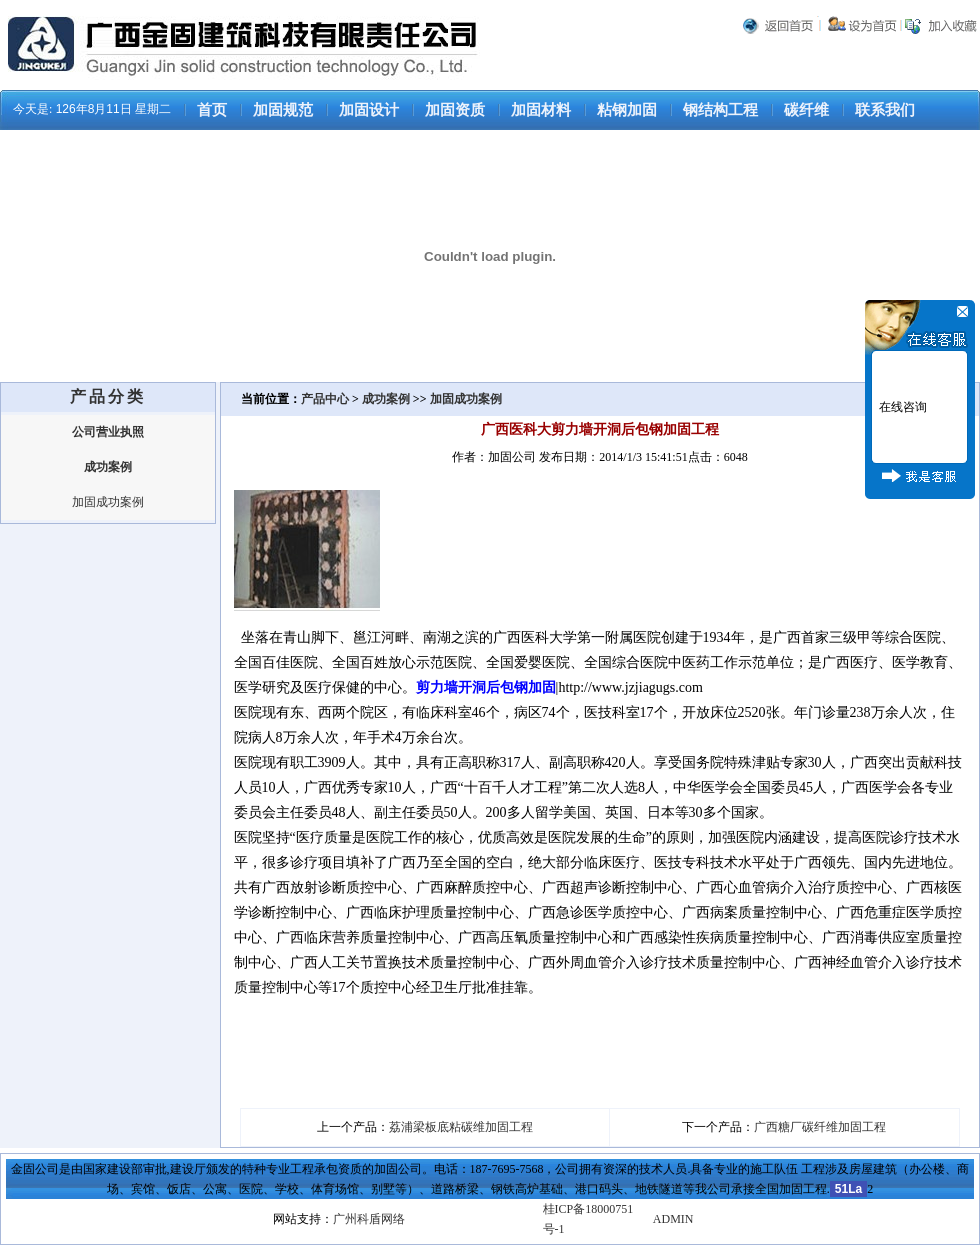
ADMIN (673, 1219)
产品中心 (326, 399)
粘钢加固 (627, 110)
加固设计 (369, 110)
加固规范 (283, 110)
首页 (212, 110)
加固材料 (541, 110)
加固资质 (455, 110)
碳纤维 (806, 110)
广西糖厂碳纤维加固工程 (820, 1127)
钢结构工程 (720, 110)
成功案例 (386, 399)
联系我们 (885, 110)
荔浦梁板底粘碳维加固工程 (461, 1127)
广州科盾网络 (369, 1219)
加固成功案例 (108, 502)
